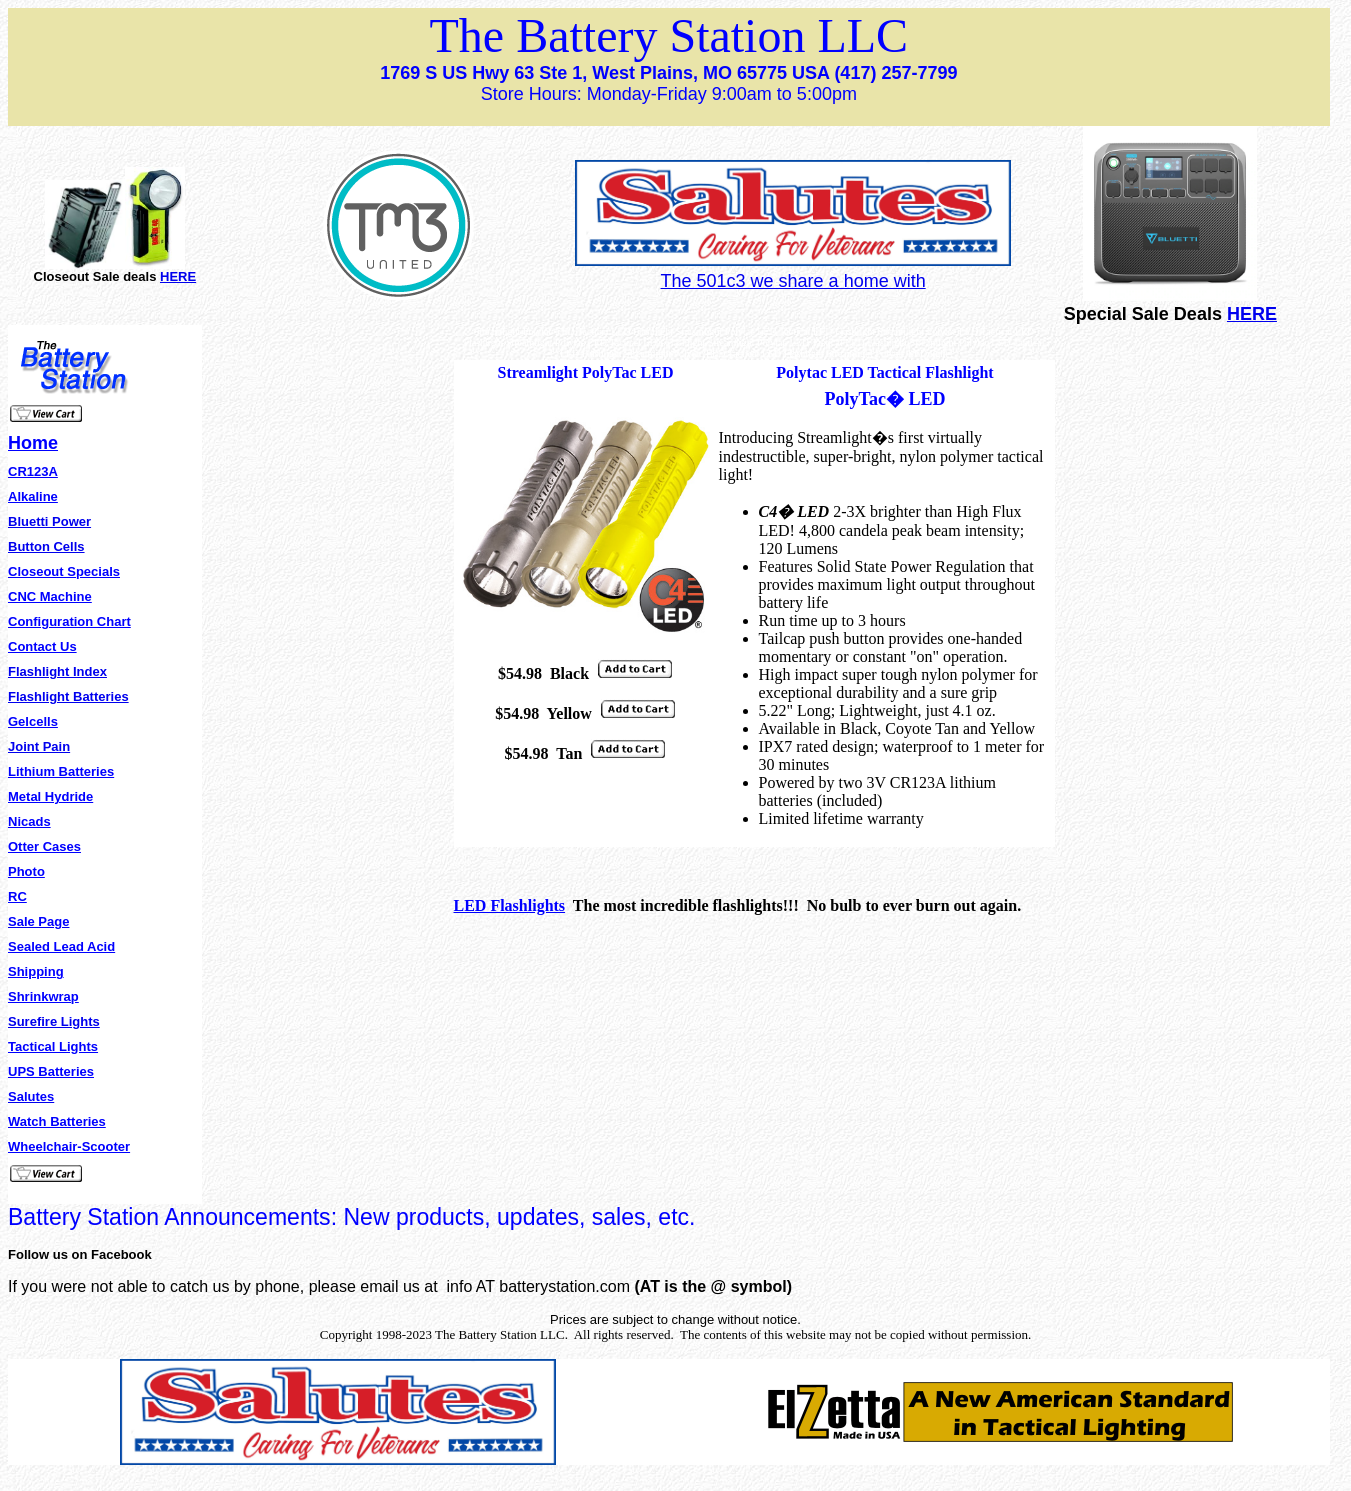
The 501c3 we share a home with (793, 281)
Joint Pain (39, 746)
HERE (178, 276)
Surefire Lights (54, 1021)
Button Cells (46, 546)
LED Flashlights (510, 905)
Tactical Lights (53, 1046)
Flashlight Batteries (68, 696)
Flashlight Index (57, 671)
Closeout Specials (64, 571)
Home (33, 443)
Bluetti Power (49, 521)
